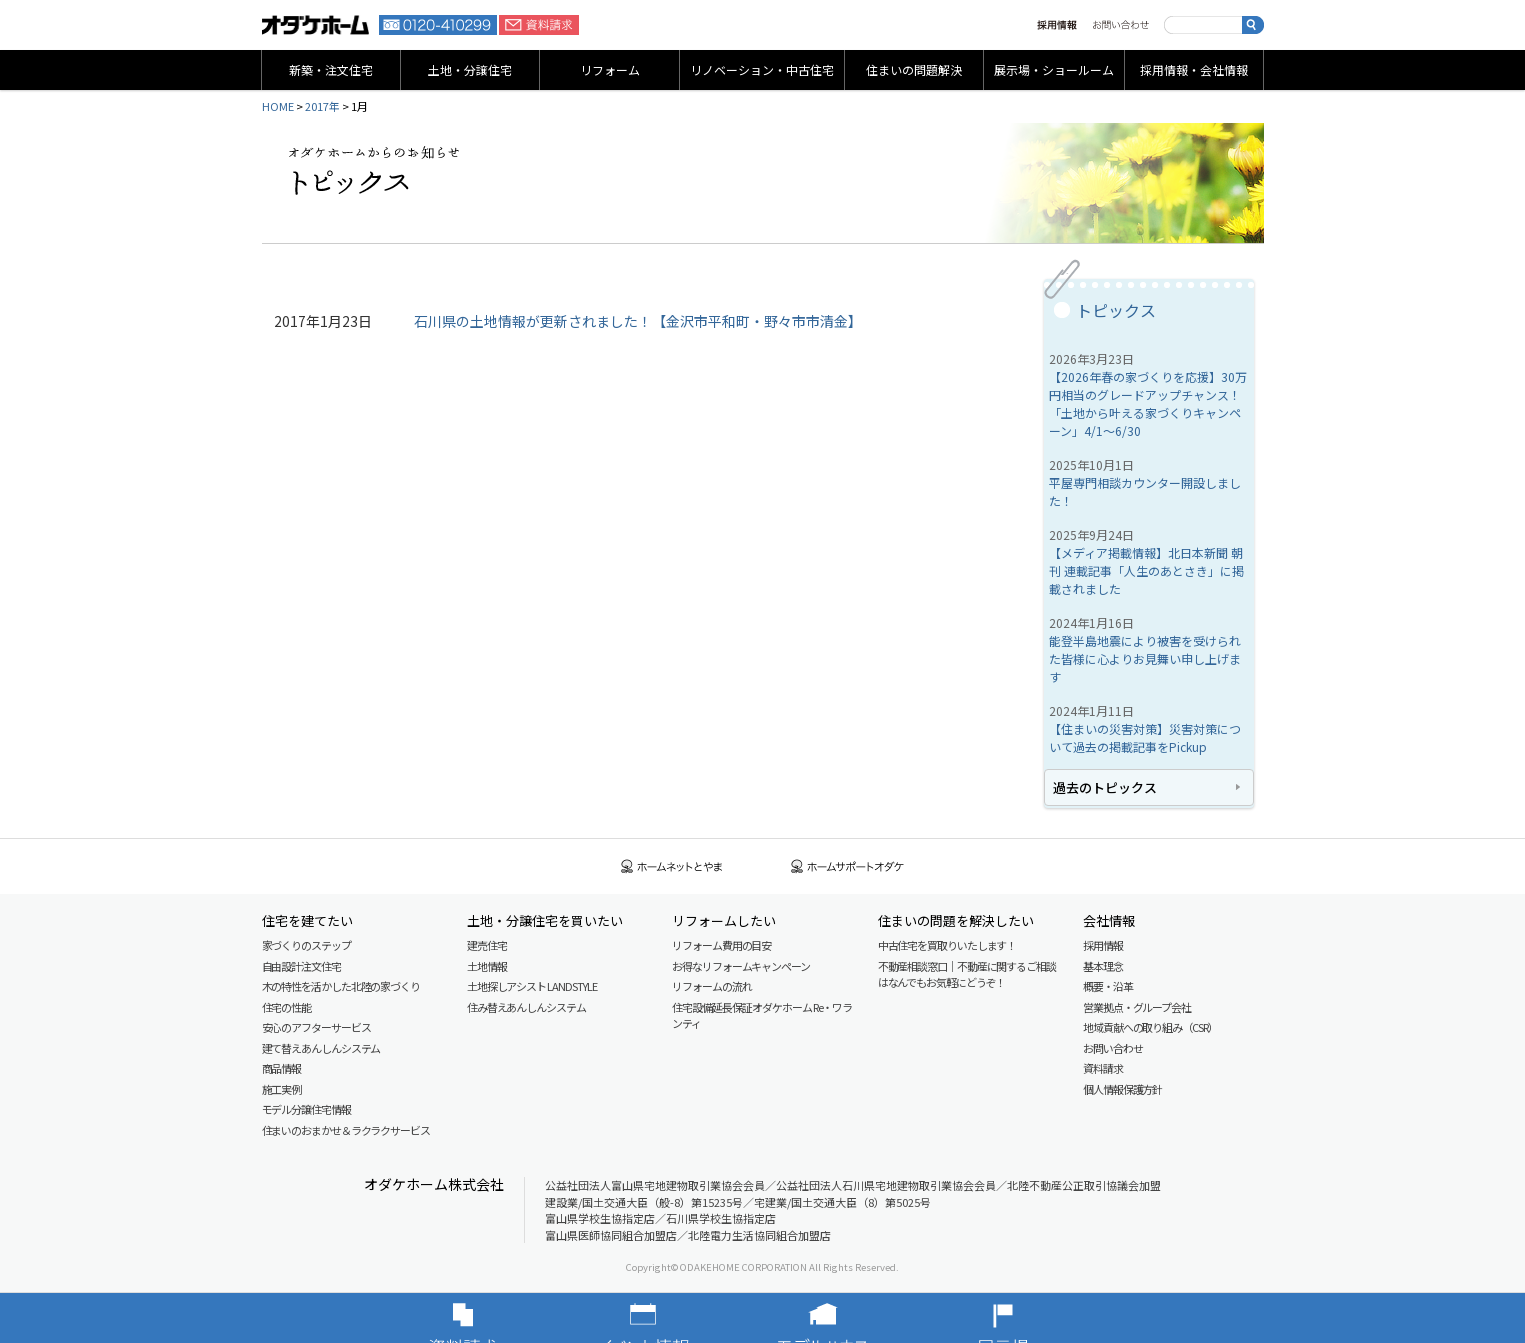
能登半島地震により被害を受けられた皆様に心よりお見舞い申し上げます (1145, 658)
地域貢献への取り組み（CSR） (1150, 1027)
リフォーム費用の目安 (721, 945)
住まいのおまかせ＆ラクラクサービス (346, 1130)
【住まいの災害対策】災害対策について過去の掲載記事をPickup (1145, 737)
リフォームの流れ (711, 986)
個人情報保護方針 (1122, 1089)
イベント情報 (673, 1318)
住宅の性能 (287, 1007)
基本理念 (1103, 966)
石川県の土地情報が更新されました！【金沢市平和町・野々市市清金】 (638, 321)
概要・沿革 (1108, 986)
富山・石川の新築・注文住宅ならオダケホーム (316, 25)
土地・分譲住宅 (470, 69)
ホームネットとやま (672, 866)
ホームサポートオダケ (848, 866)
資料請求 (539, 25)
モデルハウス (853, 1318)
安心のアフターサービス (316, 1027)
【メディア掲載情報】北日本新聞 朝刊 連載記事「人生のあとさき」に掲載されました (1146, 570)
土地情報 (487, 966)
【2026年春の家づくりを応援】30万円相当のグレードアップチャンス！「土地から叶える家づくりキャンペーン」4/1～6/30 (1148, 403)
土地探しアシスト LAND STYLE (532, 986)
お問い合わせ (1120, 25)
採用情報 (1057, 25)
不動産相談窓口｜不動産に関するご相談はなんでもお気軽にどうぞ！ (967, 974)
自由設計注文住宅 (301, 966)
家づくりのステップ (306, 945)
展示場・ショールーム (1054, 69)
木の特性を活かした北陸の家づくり (341, 986)
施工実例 (282, 1089)
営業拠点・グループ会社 (1137, 1007)
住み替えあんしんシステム (526, 1007)
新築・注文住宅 (331, 69)
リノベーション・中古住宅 (762, 69)
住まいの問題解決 (914, 69)
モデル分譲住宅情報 (306, 1109)
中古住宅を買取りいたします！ (947, 945)
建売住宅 (487, 945)
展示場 (1033, 1318)
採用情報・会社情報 (1194, 69)
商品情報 (282, 1068)
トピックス (1116, 310)
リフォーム (610, 69)
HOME (278, 106)
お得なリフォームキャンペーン (741, 966)
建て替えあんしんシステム (321, 1048)
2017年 (322, 106)
